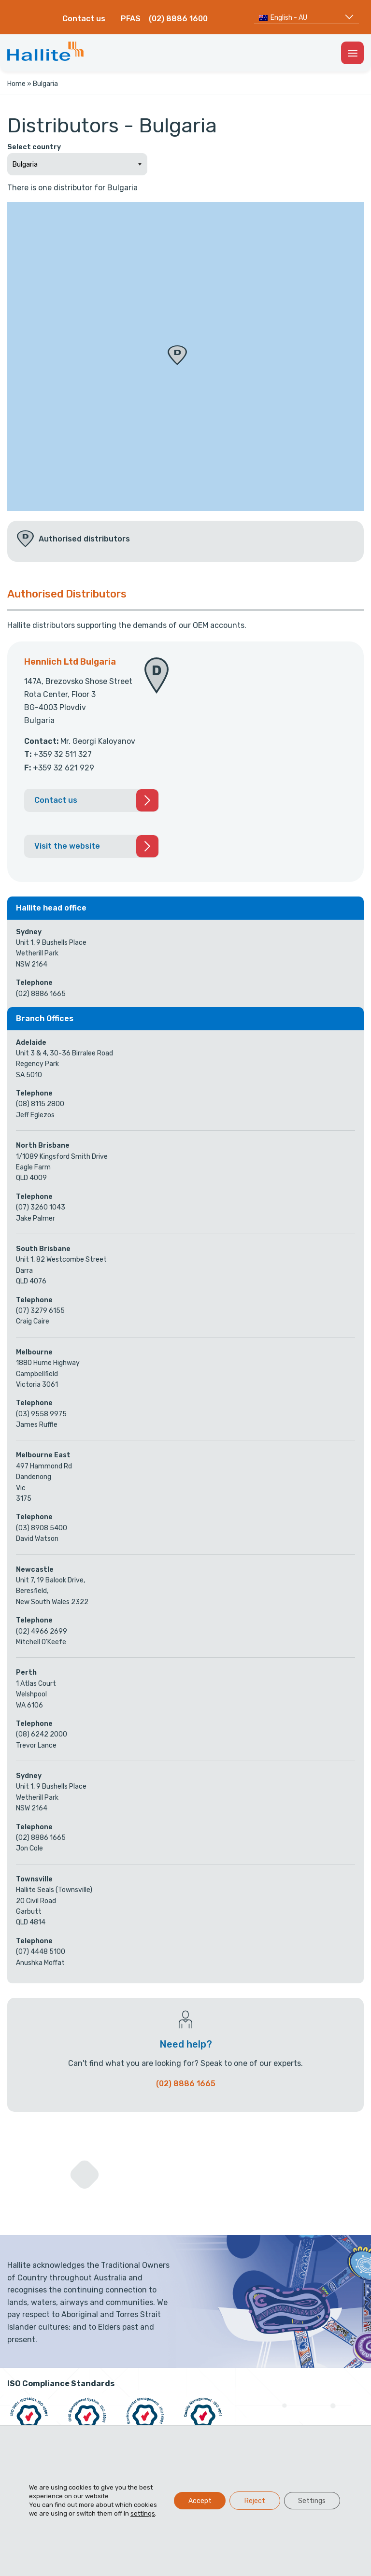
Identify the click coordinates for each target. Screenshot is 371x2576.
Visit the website (67, 846)
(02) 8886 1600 (178, 18)
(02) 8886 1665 (185, 2083)
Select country (34, 147)
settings (142, 2513)
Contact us (83, 18)
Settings (312, 2500)
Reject (254, 2500)
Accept (199, 2500)
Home (16, 84)
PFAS (131, 18)
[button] (177, 355)
